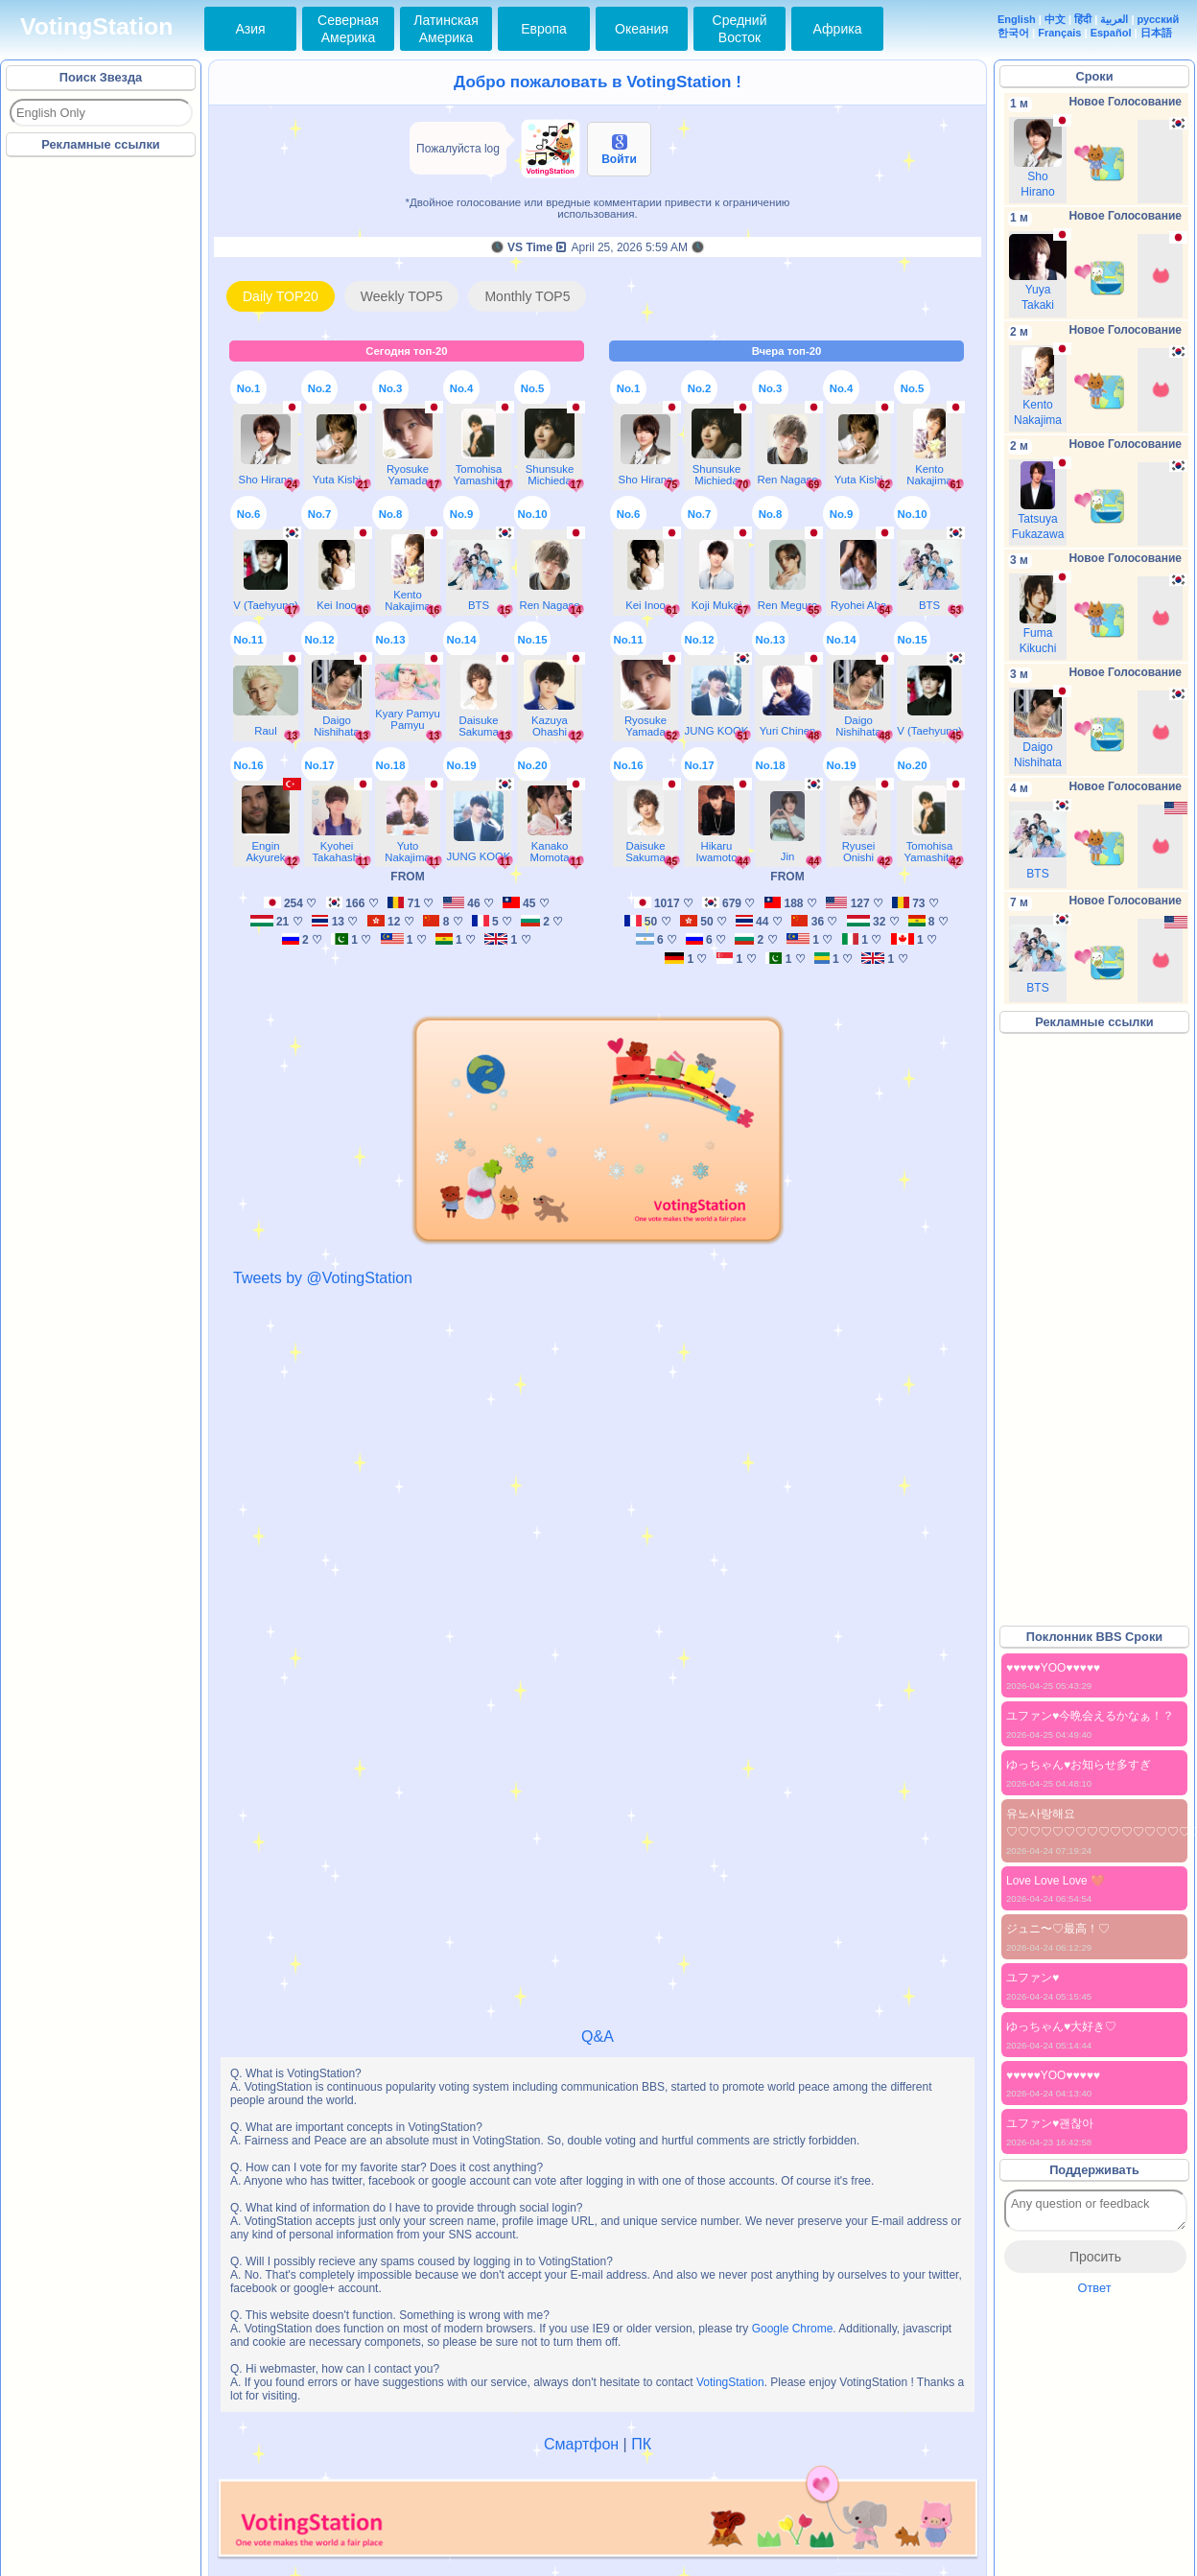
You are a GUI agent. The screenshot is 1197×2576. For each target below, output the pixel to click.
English (1017, 19)
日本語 (1156, 32)
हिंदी (1082, 19)
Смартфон (581, 2444)
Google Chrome (792, 2328)
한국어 (1013, 32)
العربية (1114, 19)
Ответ (1094, 2288)
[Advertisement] (101, 450)
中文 (1055, 19)
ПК (641, 2444)
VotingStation (96, 26)
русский (1159, 19)
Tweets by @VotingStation (322, 1278)
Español (1111, 32)
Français (1059, 32)
